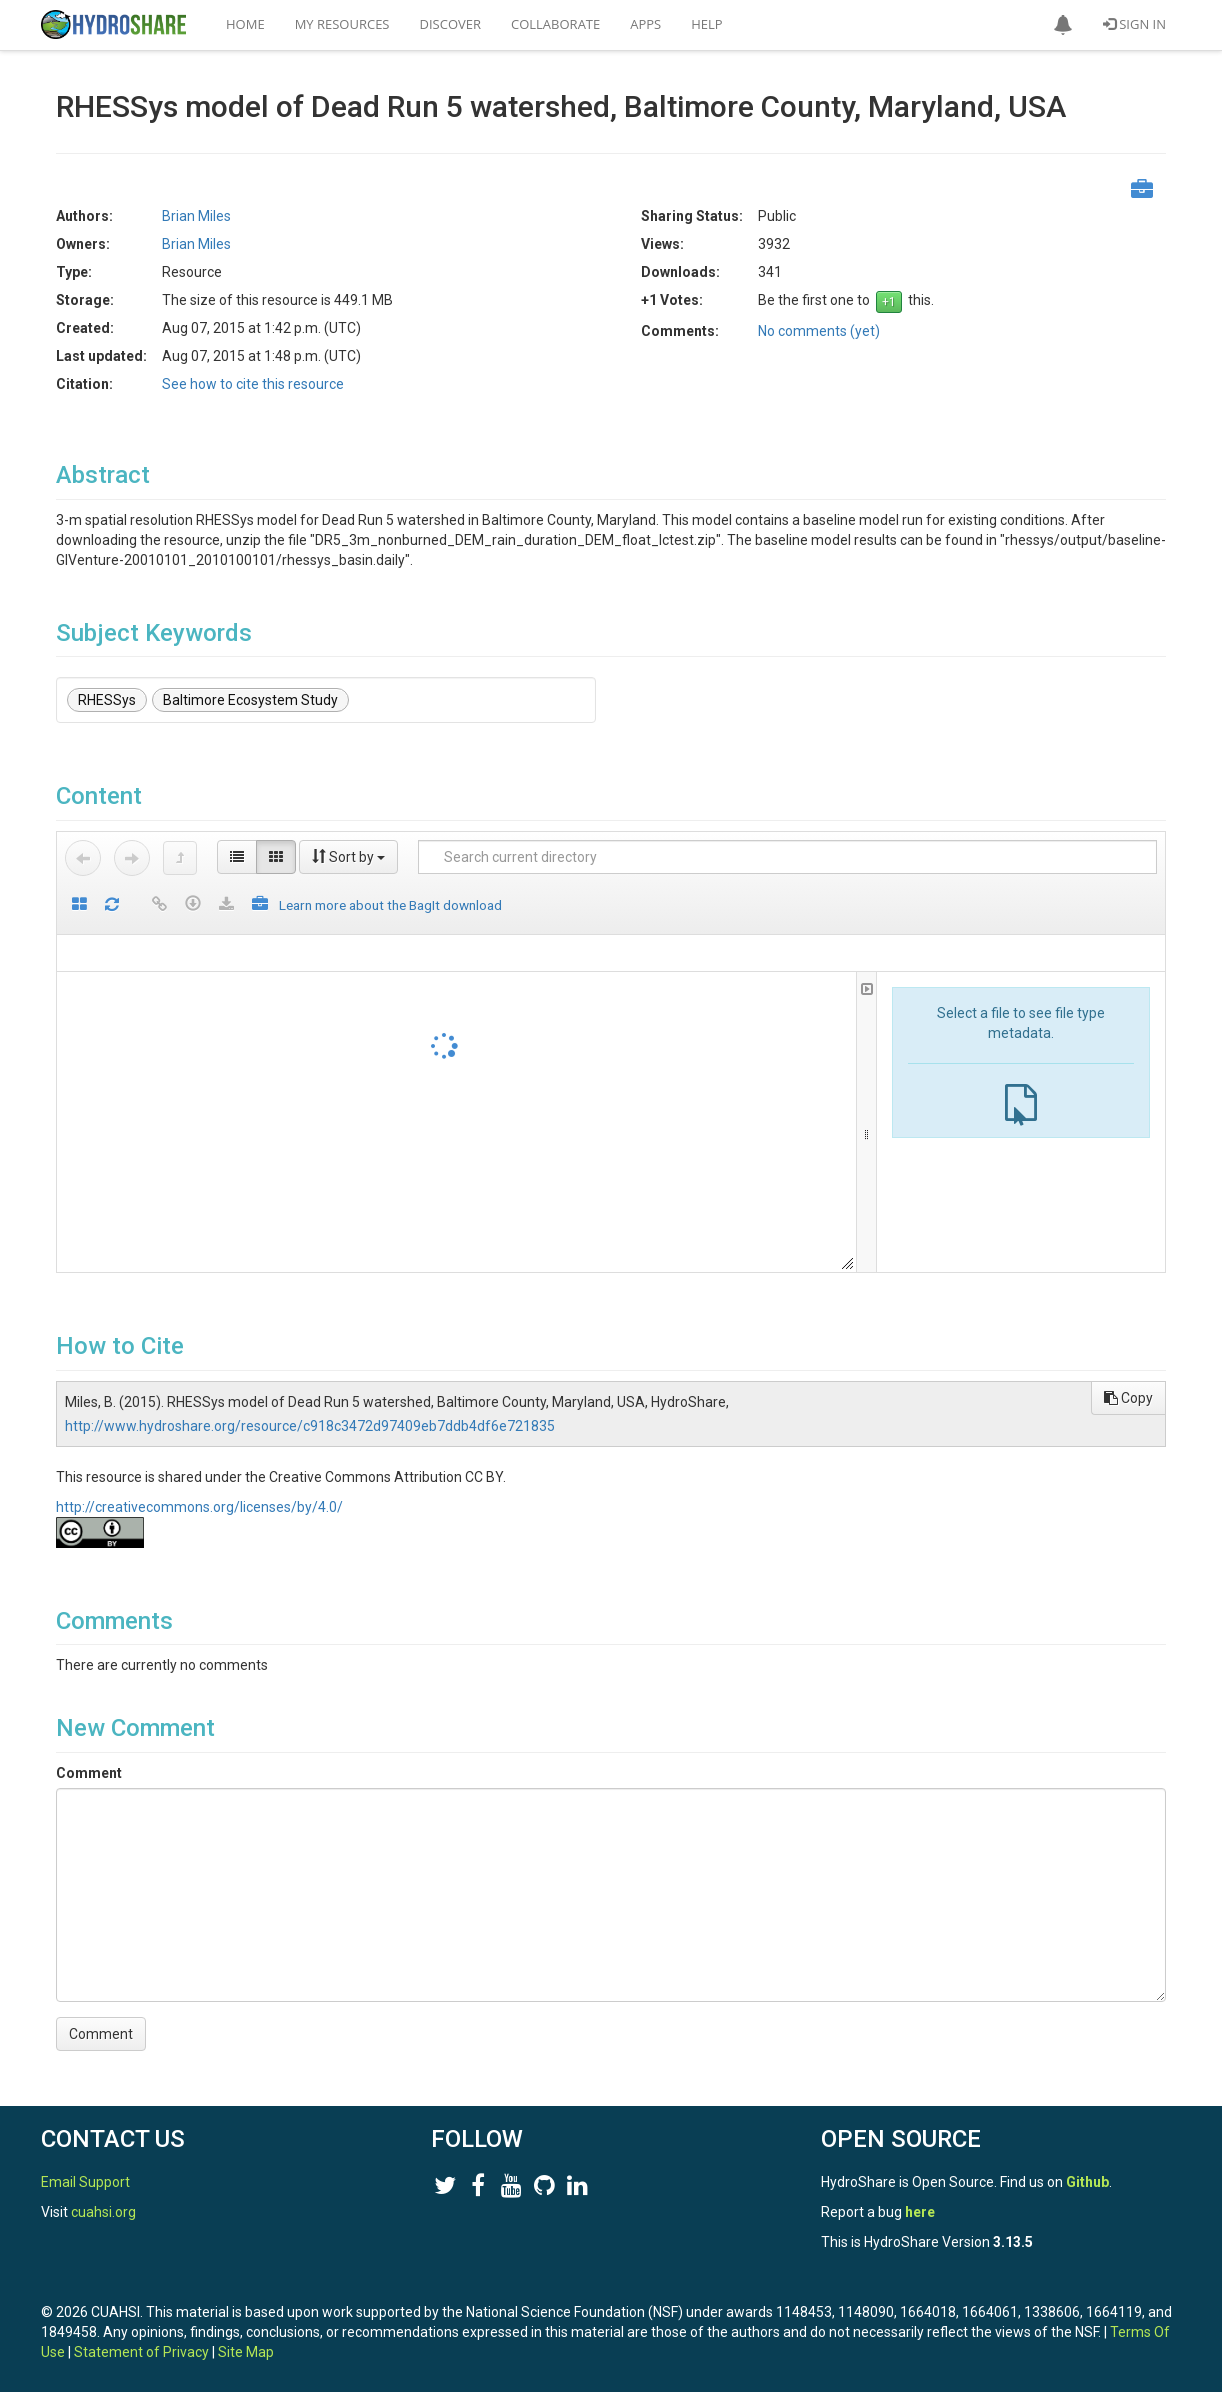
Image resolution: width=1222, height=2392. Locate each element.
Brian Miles (196, 216)
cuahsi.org (103, 2212)
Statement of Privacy (141, 2352)
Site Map (246, 2352)
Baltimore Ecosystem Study (250, 700)
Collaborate (555, 24)
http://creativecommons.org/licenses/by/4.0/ (199, 1507)
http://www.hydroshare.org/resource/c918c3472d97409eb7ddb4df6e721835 (310, 1426)
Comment (89, 1773)
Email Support (85, 2182)
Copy (1128, 1398)
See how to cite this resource (253, 384)
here (920, 2212)
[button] (1063, 25)
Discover (451, 24)
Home (245, 24)
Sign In (1134, 24)
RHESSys (107, 700)
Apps (645, 24)
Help (706, 24)
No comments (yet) (819, 331)
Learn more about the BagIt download (390, 905)
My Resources (342, 24)
